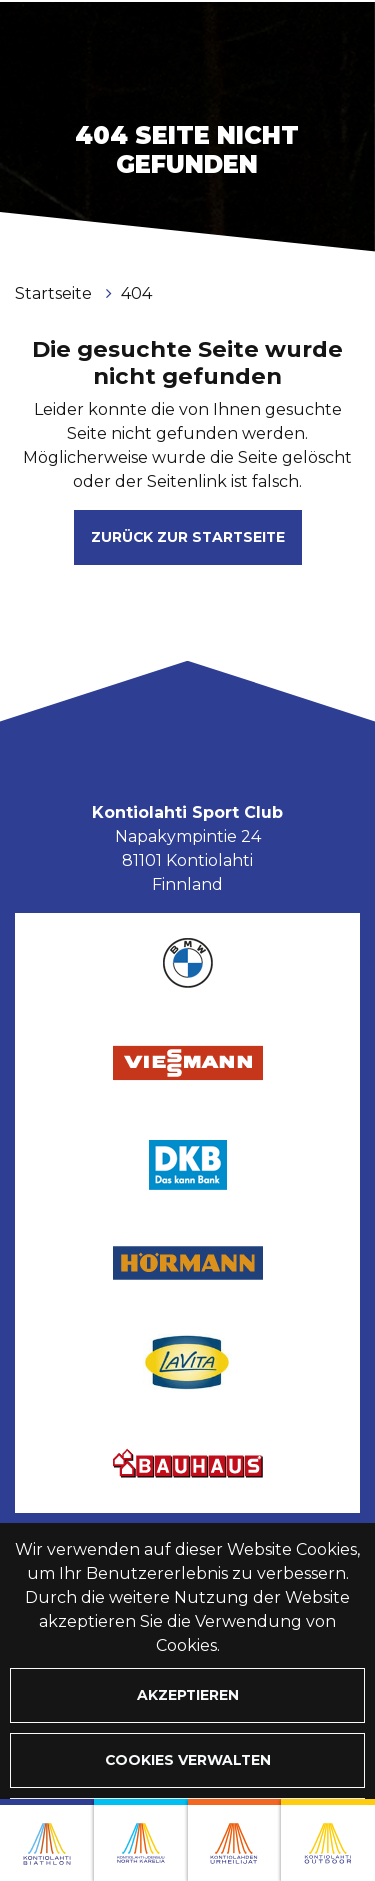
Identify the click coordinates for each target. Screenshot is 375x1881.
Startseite (55, 293)
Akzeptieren (188, 1695)
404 (136, 293)
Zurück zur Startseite (188, 537)
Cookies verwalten (188, 1760)
